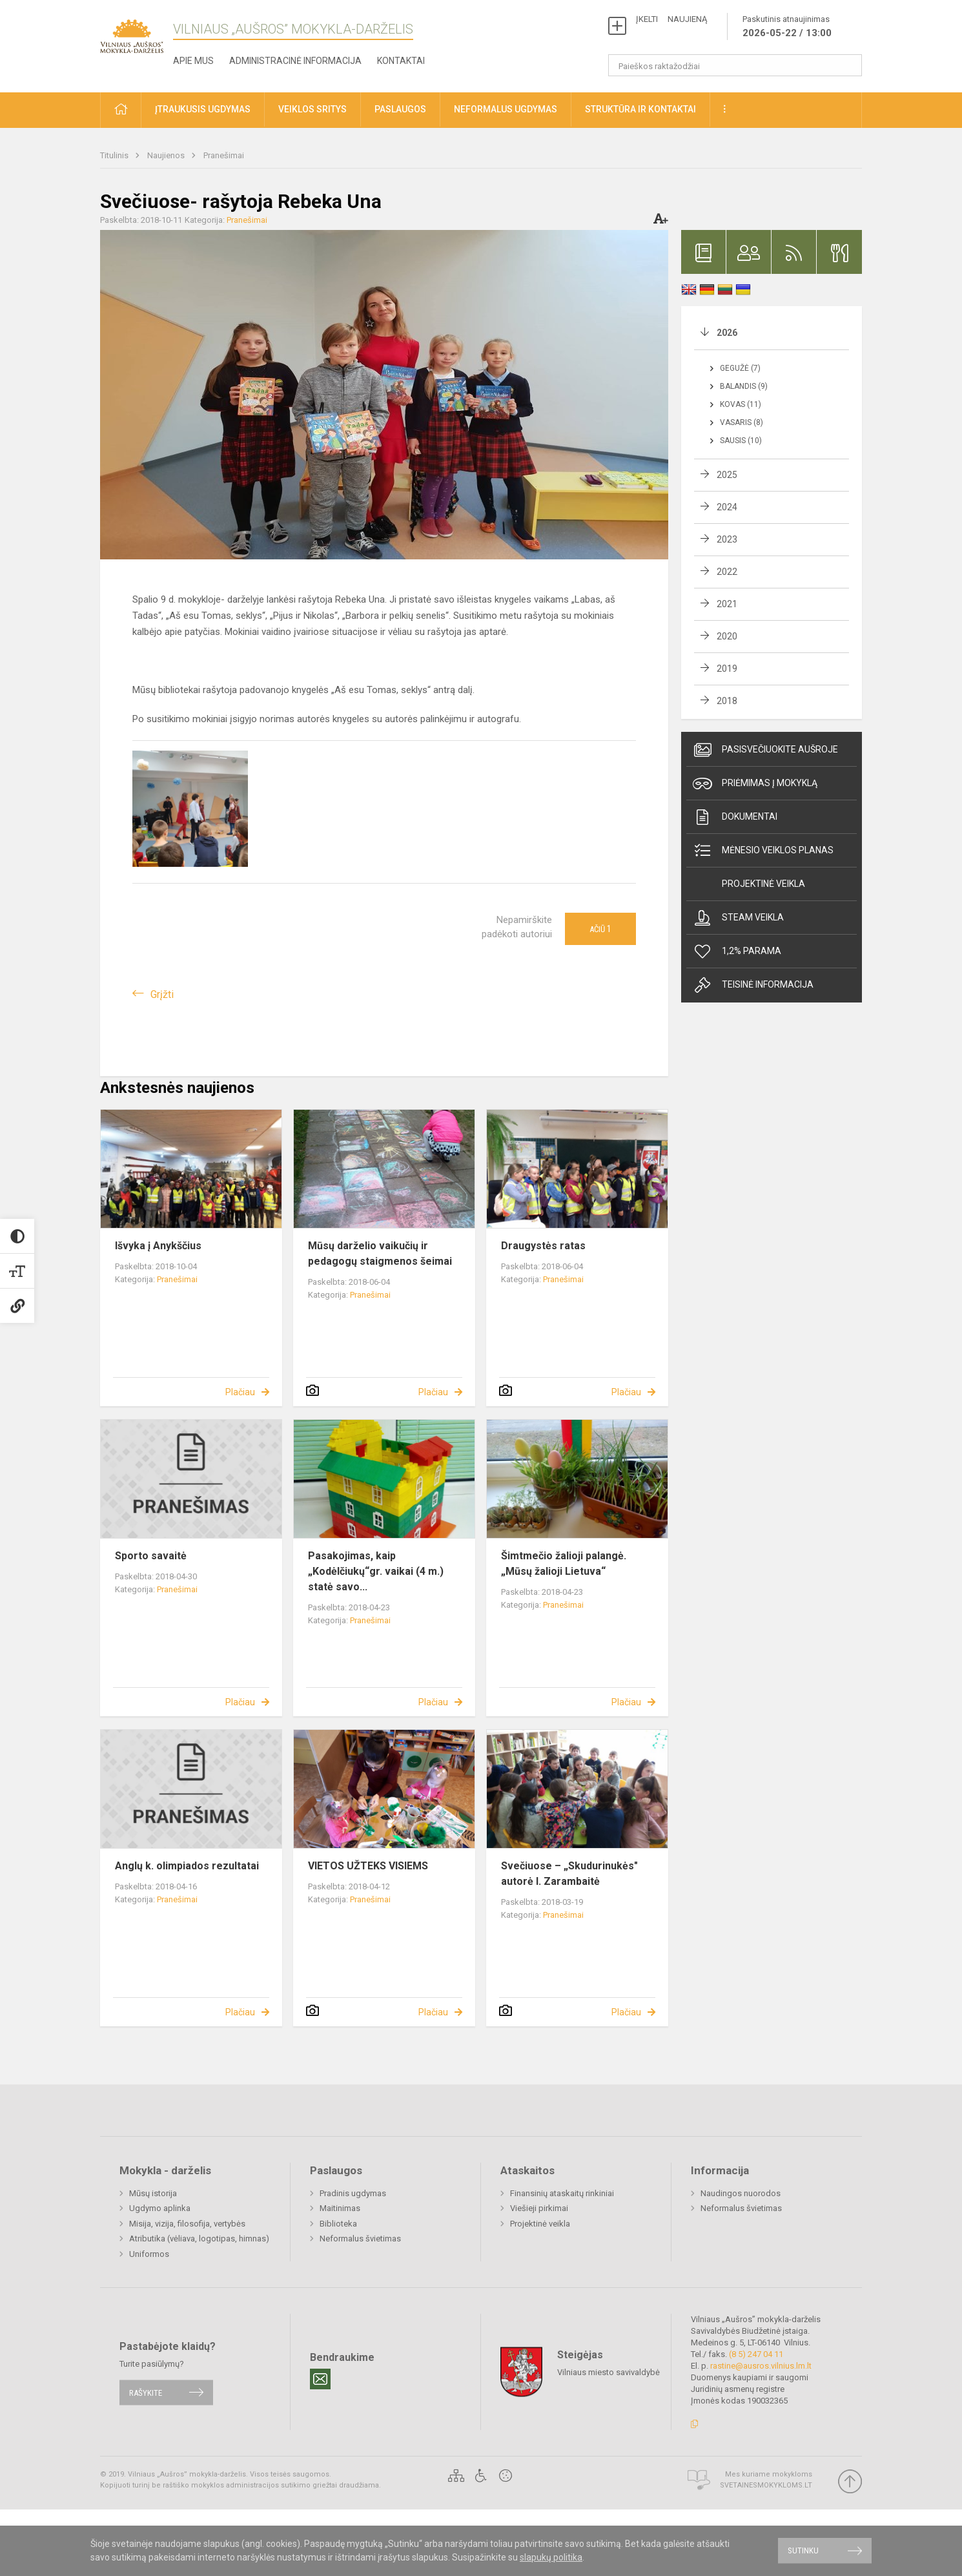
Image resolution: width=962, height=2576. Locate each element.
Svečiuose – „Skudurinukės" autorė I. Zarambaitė (569, 1873)
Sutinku (803, 2550)
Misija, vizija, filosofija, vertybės (187, 2223)
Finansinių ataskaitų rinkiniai (562, 2193)
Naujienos (167, 155)
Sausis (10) (741, 440)
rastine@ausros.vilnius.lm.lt (761, 2366)
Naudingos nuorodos (741, 2193)
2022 (727, 571)
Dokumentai (735, 817)
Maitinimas (340, 2208)
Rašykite (145, 2392)
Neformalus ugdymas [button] (505, 109)
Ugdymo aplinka (159, 2208)
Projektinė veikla (763, 883)
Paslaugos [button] (400, 109)
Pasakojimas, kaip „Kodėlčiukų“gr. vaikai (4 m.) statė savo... (376, 1571)
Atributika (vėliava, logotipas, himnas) (199, 2238)
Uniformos (149, 2254)
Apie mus (193, 61)
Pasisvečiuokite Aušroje (765, 750)
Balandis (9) (744, 386)
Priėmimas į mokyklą (755, 783)
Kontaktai (401, 61)
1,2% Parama (737, 951)
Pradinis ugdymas (353, 2193)
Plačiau (240, 1392)
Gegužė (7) (740, 368)
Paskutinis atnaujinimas (787, 27)
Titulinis (115, 155)
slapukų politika (551, 2557)
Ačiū (600, 929)
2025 (727, 475)
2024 (727, 507)
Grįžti (162, 994)
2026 (727, 332)
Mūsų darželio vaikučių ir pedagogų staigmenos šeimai (380, 1253)
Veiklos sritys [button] (312, 109)
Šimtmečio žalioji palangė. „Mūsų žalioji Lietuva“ (563, 1563)
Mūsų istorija (153, 2193)
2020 (727, 636)
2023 (727, 539)
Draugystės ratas (543, 1246)
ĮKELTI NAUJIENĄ (671, 19)
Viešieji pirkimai (539, 2208)
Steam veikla (738, 918)
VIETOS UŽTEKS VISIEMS (368, 1866)
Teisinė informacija (753, 985)
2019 (727, 668)
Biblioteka (338, 2223)
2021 (727, 604)
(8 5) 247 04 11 (756, 2354)
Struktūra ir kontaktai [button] (640, 109)
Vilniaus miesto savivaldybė (608, 2372)
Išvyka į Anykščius (158, 1246)
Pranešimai (223, 155)
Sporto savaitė (151, 1556)
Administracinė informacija (295, 61)
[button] (121, 110)
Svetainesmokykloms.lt (766, 2485)
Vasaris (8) (741, 422)
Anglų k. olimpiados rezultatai (187, 1866)
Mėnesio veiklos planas (763, 850)
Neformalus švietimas (360, 2238)
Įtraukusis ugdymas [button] (203, 109)
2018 (727, 701)
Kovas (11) (740, 404)
